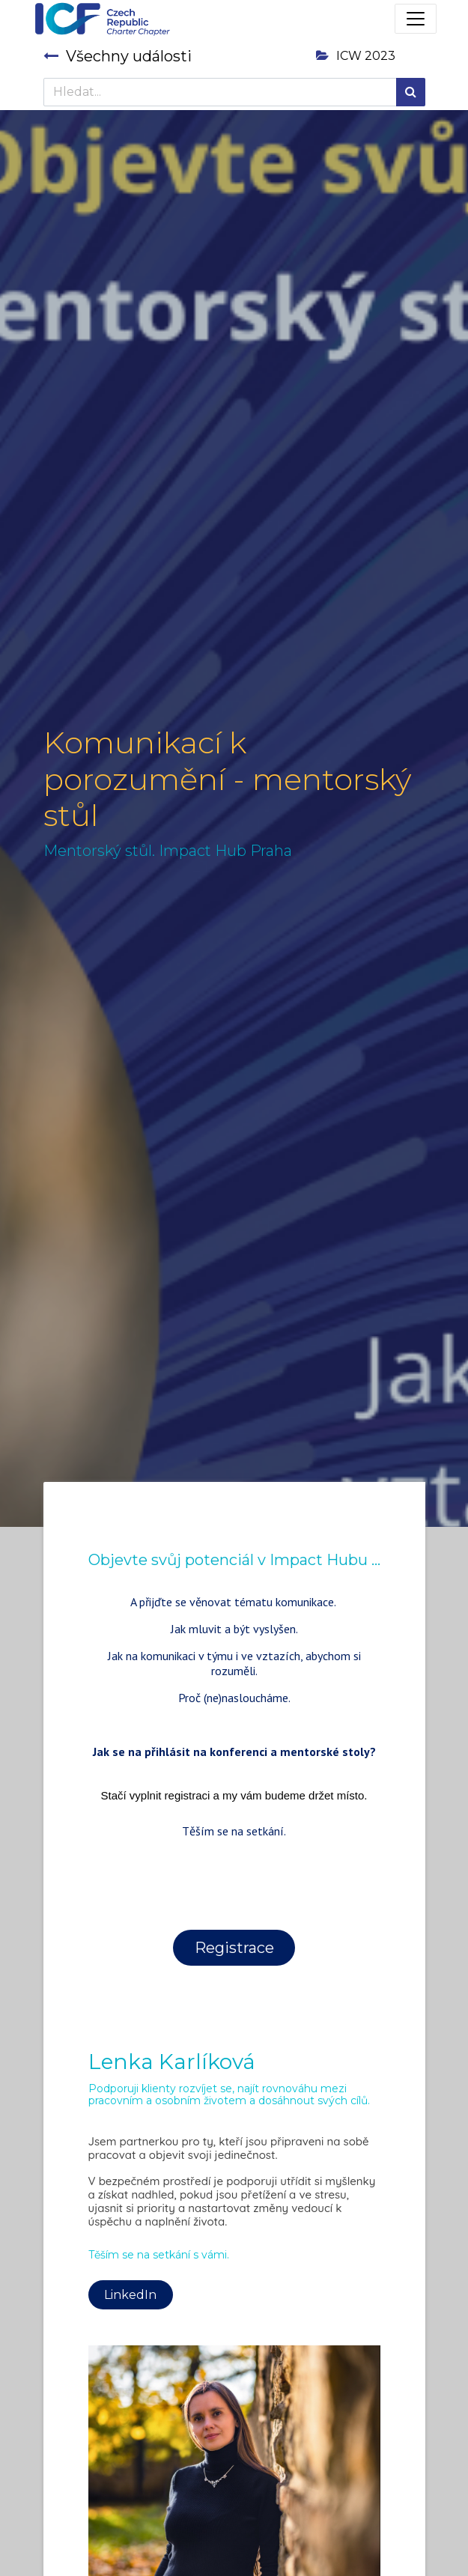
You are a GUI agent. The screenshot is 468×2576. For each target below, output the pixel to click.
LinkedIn (130, 2295)
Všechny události (117, 56)
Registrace (234, 1948)
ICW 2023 (355, 56)
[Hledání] (410, 92)
